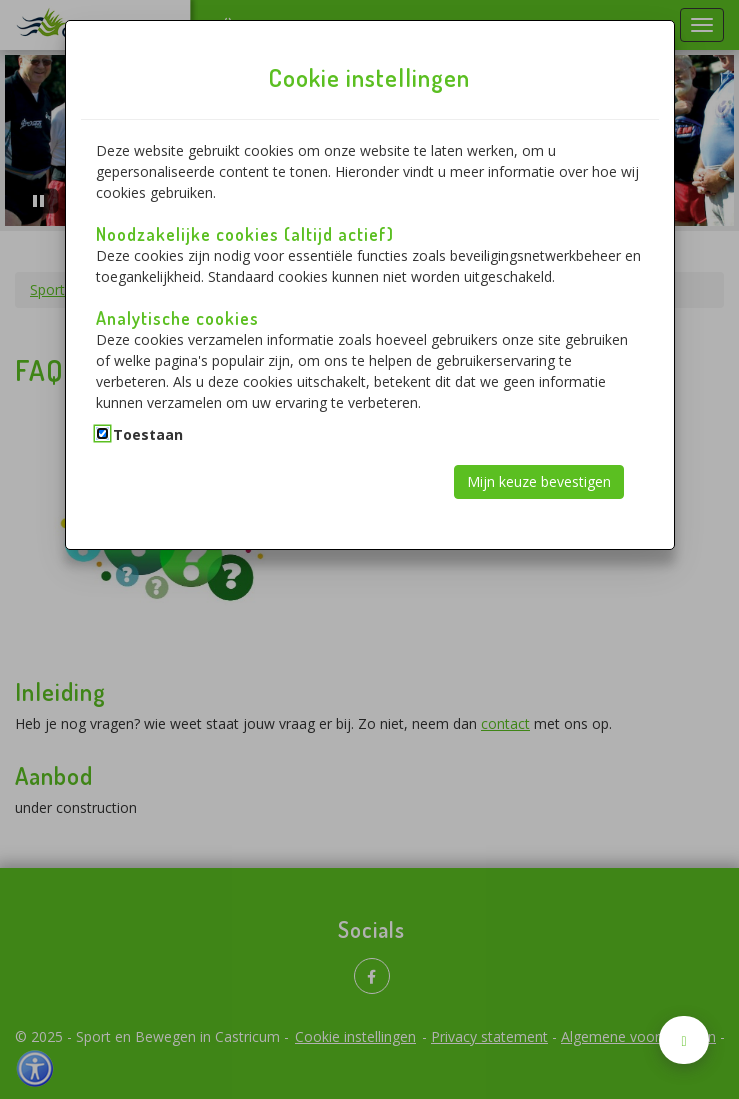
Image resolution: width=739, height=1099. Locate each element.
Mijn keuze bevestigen (539, 481)
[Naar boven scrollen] (684, 1040)
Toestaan (148, 434)
